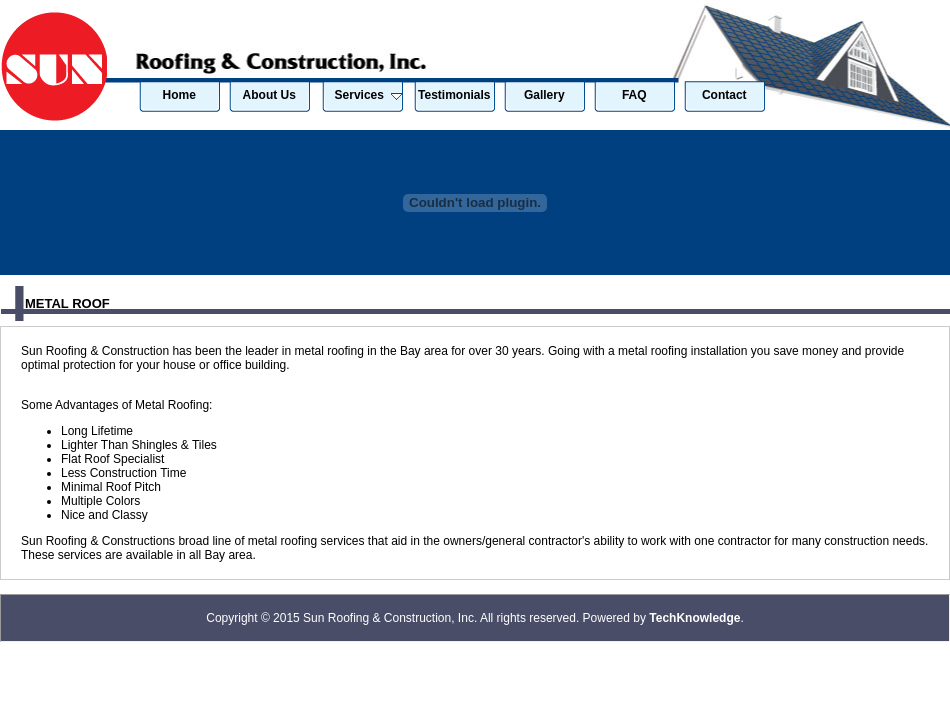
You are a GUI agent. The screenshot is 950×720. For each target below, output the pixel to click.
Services (369, 95)
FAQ (634, 95)
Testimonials (454, 95)
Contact (724, 95)
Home (179, 95)
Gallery (544, 95)
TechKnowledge (694, 618)
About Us (269, 95)
